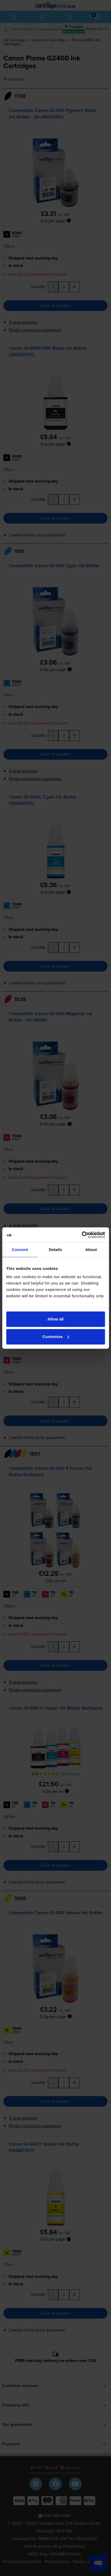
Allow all (55, 1319)
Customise (55, 1336)
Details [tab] (55, 1249)
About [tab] (91, 1249)
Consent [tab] (20, 1249)
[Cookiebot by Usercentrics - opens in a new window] (81, 1234)
